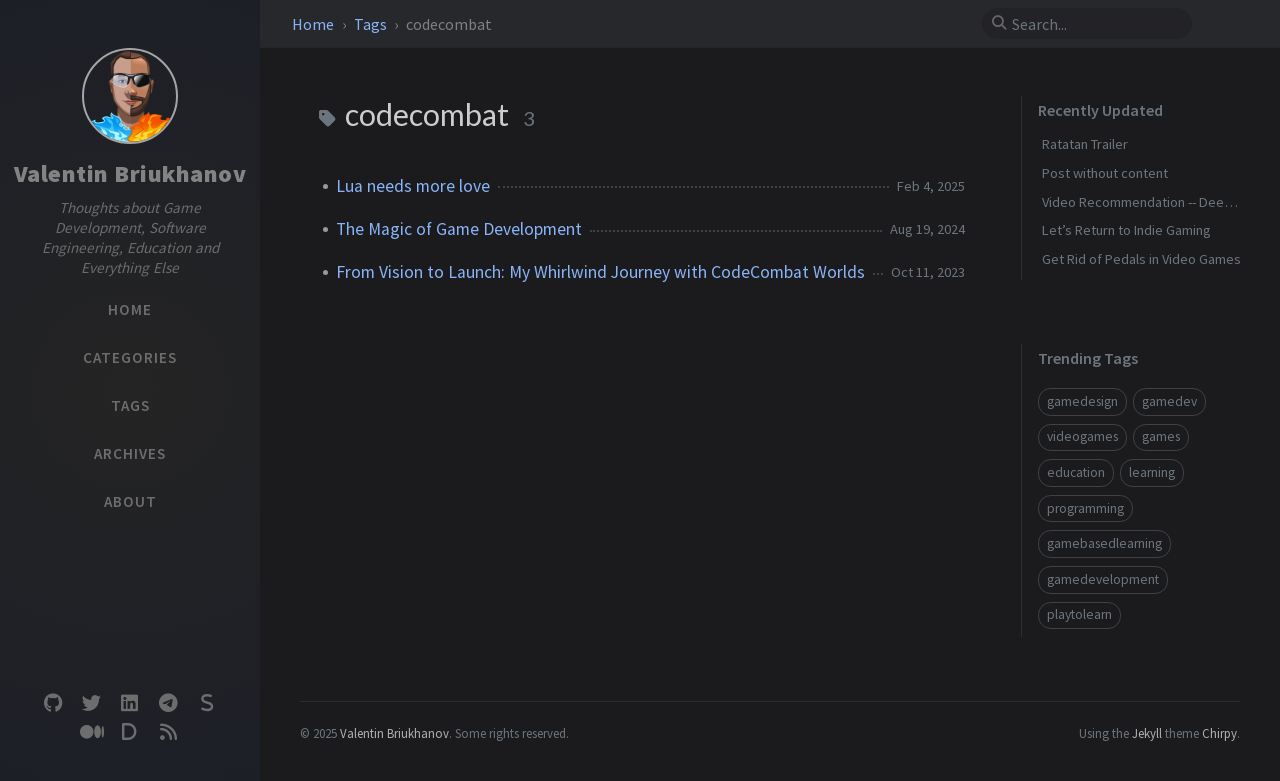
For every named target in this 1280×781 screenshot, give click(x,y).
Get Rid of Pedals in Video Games (1141, 259)
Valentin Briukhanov (130, 173)
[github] (53, 703)
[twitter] (91, 703)
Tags (372, 24)
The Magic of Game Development (459, 229)
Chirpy (1219, 733)
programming (1085, 508)
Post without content (1105, 173)
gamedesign (1082, 401)
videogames (1082, 436)
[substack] (207, 703)
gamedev (1169, 401)
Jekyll (1147, 733)
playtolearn (1079, 614)
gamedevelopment (1103, 579)
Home (314, 24)
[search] (1095, 24)
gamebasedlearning (1104, 543)
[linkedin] (130, 703)
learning (1152, 472)
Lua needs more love (413, 186)
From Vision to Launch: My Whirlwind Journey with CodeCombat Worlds (600, 272)
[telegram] (168, 703)
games (1161, 436)
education (1076, 472)
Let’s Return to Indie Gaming (1126, 230)
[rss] (168, 732)
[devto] (130, 732)
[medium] (91, 732)
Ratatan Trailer (1085, 144)
